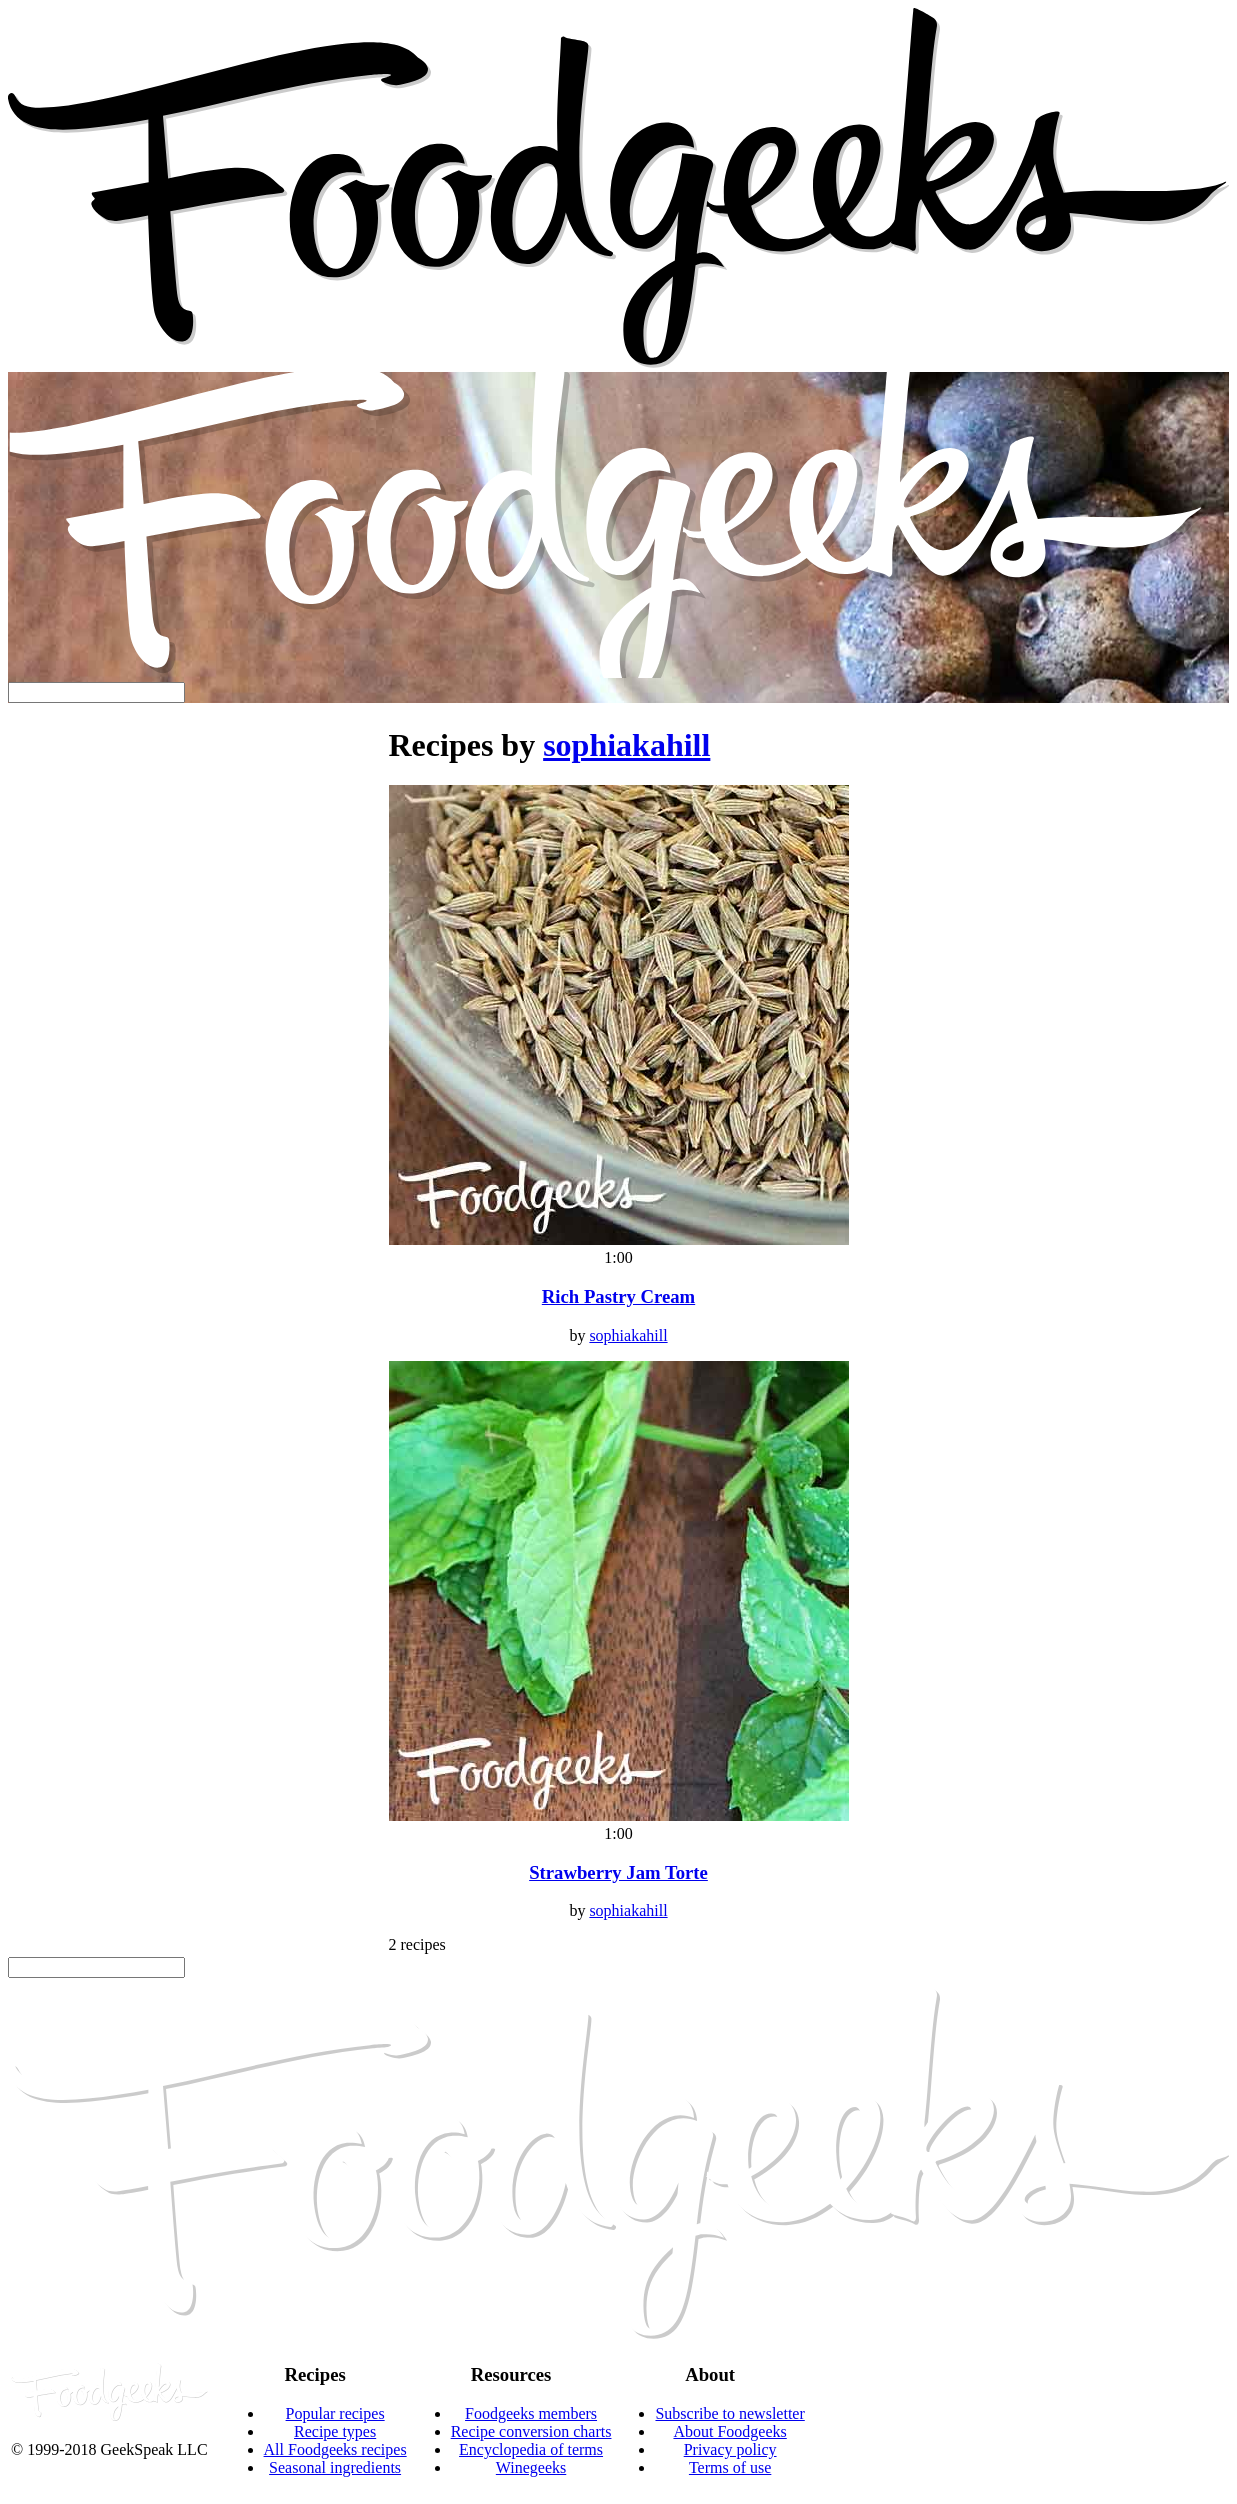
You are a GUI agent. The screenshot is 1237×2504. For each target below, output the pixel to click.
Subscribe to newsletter (729, 2413)
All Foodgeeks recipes (335, 2449)
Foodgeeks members (531, 2413)
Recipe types (335, 2431)
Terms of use (730, 2467)
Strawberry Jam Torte (618, 1872)
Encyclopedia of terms (531, 2449)
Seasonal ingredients (335, 2467)
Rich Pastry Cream (618, 1296)
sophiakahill (626, 745)
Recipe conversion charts (531, 2431)
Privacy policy (730, 2449)
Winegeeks (531, 2467)
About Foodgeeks (729, 2431)
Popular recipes (335, 2413)
